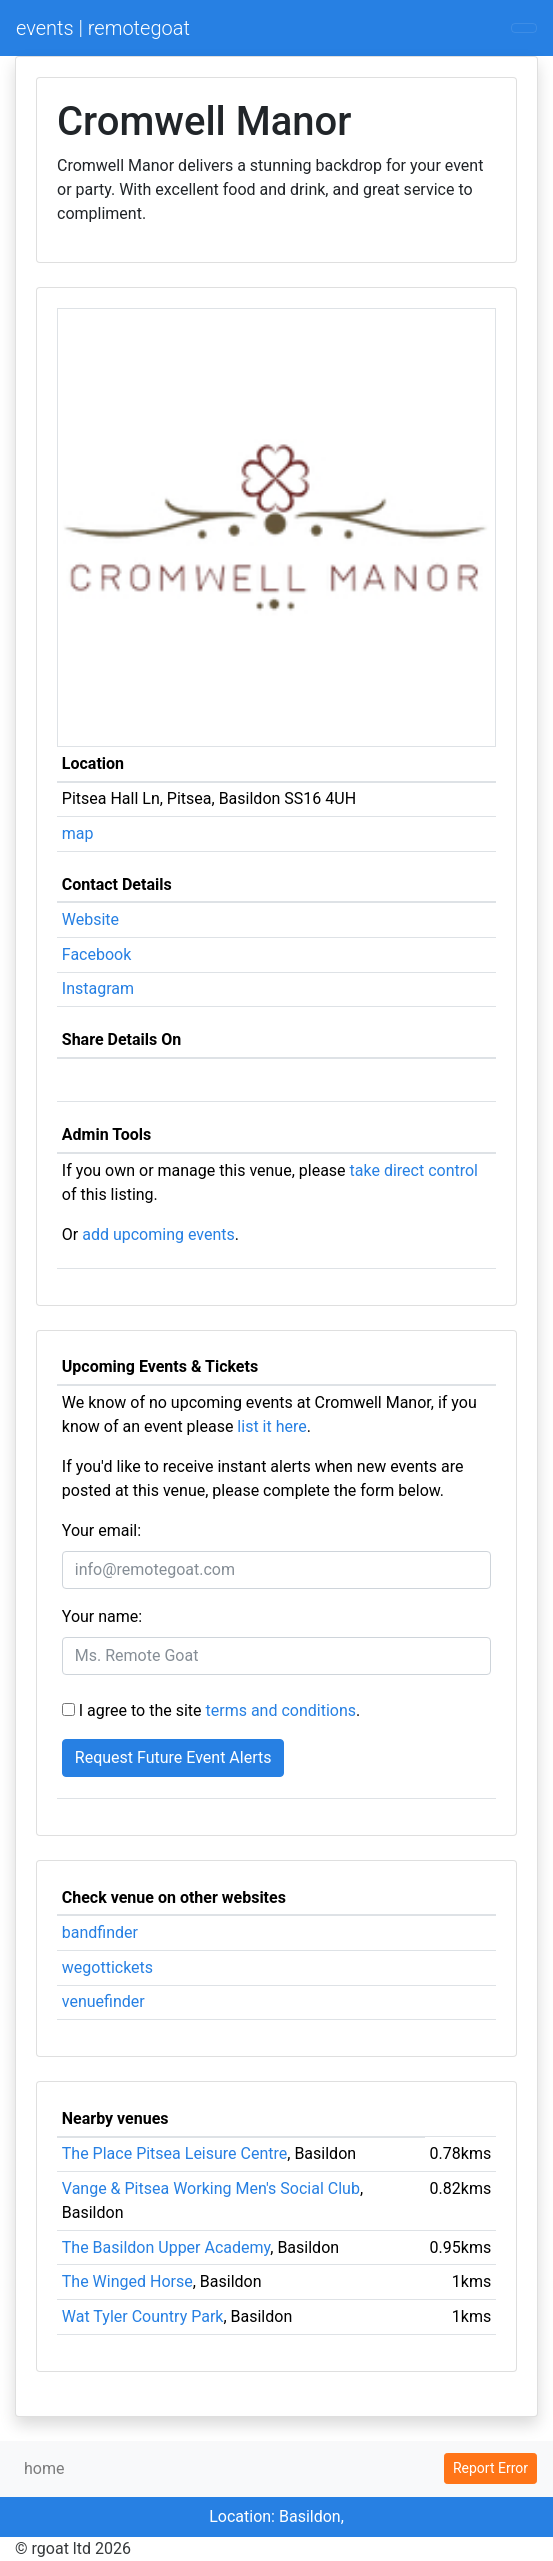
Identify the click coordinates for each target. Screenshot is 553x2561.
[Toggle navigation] (524, 28)
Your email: (101, 1530)
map (78, 833)
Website (90, 919)
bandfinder (100, 1932)
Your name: (102, 1616)
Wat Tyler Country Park (143, 2316)
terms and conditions (281, 1710)
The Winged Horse (127, 2281)
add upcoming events (158, 1234)
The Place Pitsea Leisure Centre (174, 2153)
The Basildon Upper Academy (166, 2247)
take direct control (414, 1170)
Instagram (98, 988)
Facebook (96, 954)
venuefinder (103, 2001)
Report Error (490, 2468)
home (44, 2468)
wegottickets (107, 1967)
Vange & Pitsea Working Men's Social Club (211, 2188)
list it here (271, 1426)
